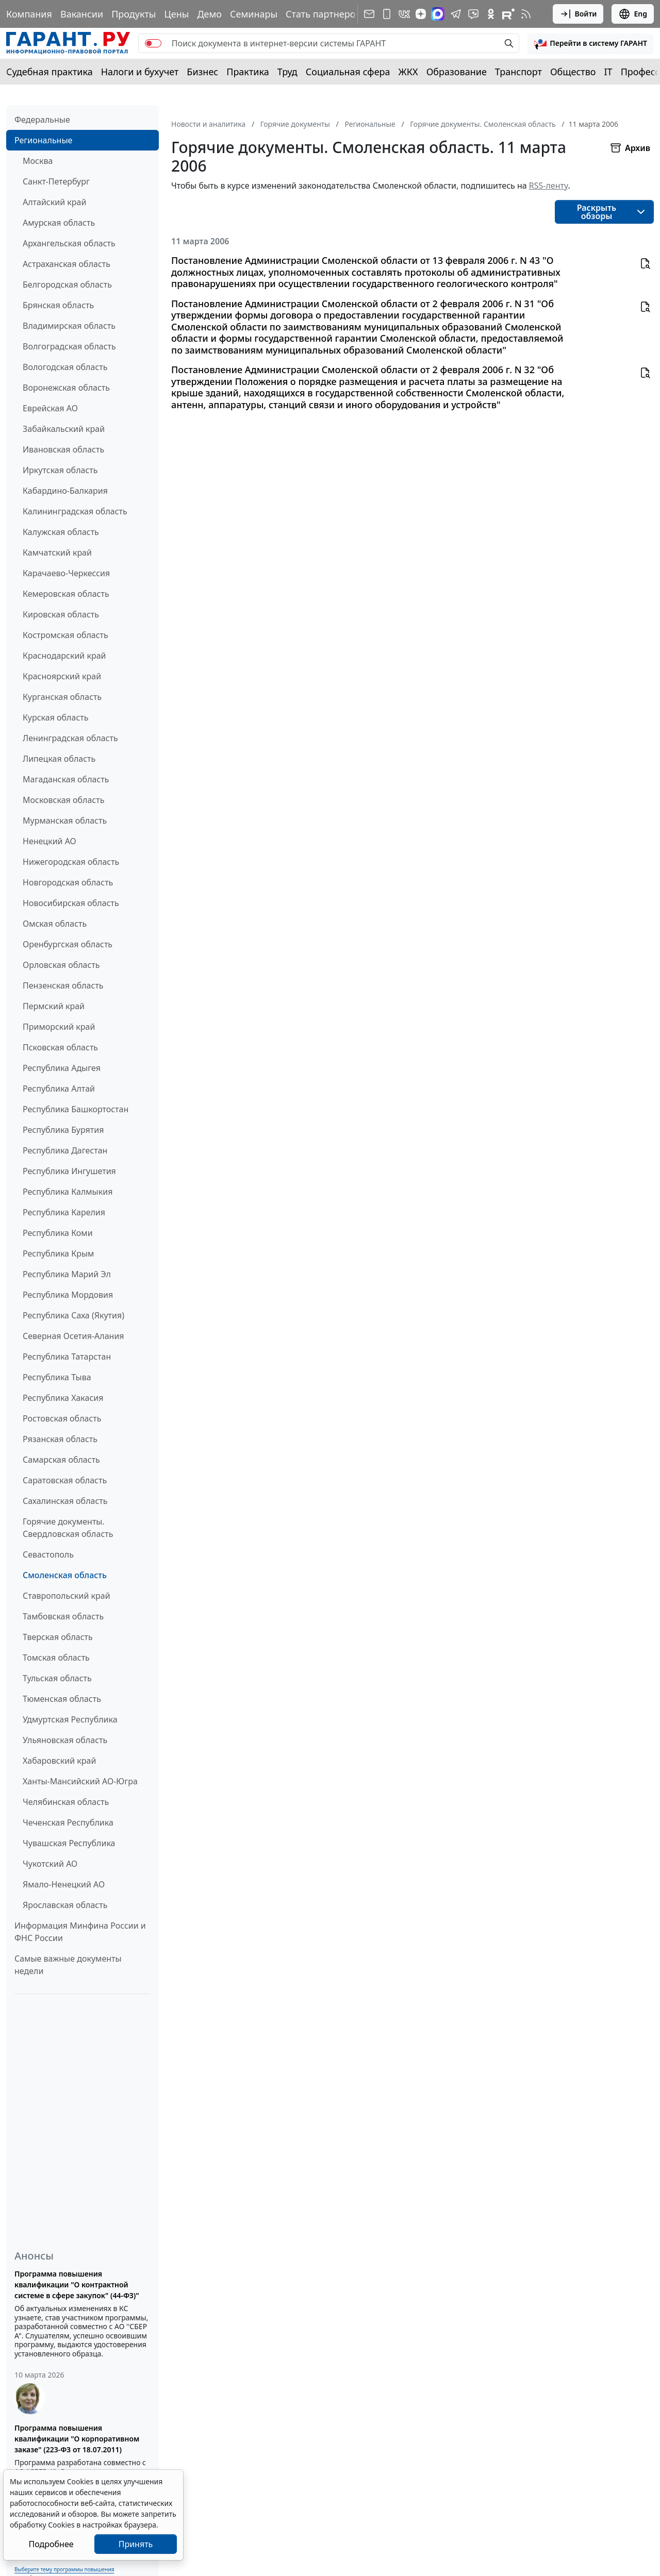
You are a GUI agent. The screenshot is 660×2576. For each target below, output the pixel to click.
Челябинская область (66, 1802)
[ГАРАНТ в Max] (437, 14)
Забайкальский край (64, 428)
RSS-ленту (548, 185)
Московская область (63, 800)
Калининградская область (75, 511)
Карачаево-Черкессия (66, 573)
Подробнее (50, 2544)
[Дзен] (421, 14)
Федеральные (42, 119)
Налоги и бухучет (140, 71)
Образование (456, 71)
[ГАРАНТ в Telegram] (456, 14)
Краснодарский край (64, 655)
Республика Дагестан (65, 1150)
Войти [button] (578, 14)
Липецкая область (59, 758)
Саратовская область (65, 1480)
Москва (38, 160)
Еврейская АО (50, 408)
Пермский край (54, 1006)
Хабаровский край (59, 1760)
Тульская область (57, 1678)
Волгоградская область (69, 346)
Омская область (55, 923)
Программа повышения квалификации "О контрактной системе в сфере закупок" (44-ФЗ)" (76, 2284)
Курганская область (62, 696)
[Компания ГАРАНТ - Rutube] (508, 14)
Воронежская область (66, 387)
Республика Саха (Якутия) (73, 1315)
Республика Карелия (64, 1212)
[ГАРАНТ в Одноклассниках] (491, 14)
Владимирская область (69, 325)
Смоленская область (65, 1575)
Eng (632, 14)
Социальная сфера (348, 71)
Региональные (43, 140)
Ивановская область (63, 449)
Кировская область (61, 614)
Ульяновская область (65, 1740)
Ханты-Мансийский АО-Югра (80, 1781)
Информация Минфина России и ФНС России (80, 1932)
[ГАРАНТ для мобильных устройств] (387, 14)
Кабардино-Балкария (65, 490)
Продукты (133, 14)
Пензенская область (63, 985)
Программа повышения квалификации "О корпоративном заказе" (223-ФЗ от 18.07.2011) (76, 2438)
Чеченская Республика (68, 1822)
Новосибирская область (71, 903)
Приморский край (59, 1026)
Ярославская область (65, 1905)
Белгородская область (67, 284)
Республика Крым (58, 1253)
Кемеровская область (66, 593)
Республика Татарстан (67, 1356)
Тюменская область (62, 1698)
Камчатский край (57, 552)
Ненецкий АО (49, 841)
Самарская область (61, 1459)
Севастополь (48, 1554)
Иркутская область (60, 470)
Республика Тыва (57, 1377)
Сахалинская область (65, 1501)
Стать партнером (324, 14)
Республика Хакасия (63, 1397)
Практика (247, 71)
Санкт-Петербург (56, 181)
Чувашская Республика (69, 1843)
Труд (287, 71)
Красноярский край (62, 676)
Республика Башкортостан (75, 1109)
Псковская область (60, 1047)
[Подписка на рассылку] (369, 14)
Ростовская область (62, 1418)
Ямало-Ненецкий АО (64, 1884)
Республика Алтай (59, 1088)
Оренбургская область (67, 944)
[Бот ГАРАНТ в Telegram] (473, 14)
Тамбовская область (63, 1616)
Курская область (55, 717)
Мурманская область (65, 820)
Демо (209, 14)
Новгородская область (68, 882)
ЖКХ (408, 71)
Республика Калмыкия (67, 1191)
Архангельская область (69, 243)
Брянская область (58, 305)
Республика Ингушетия (69, 1171)
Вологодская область (65, 367)
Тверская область (58, 1637)
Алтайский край (54, 202)
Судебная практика (49, 71)
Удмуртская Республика (70, 1719)
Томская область (56, 1657)
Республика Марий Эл (67, 1274)
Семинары (253, 14)
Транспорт (518, 71)
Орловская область (61, 965)
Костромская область (65, 635)
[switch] (153, 43)
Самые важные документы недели (68, 1965)
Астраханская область (66, 264)
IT (608, 71)
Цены (176, 14)
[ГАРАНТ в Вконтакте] (404, 14)
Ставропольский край (66, 1595)
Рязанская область (60, 1439)
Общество (573, 71)
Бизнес (202, 71)
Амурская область (59, 222)
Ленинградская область (70, 738)
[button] (590, 43)
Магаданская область (66, 779)
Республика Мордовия (68, 1294)
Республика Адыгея (62, 1068)
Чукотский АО (50, 1863)
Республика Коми (58, 1233)
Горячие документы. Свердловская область (68, 1528)
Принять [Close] (136, 2544)
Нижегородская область (71, 861)
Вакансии (81, 14)
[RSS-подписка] (526, 14)
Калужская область (61, 532)
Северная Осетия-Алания (73, 1336)
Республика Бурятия (63, 1129)
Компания (29, 14)
